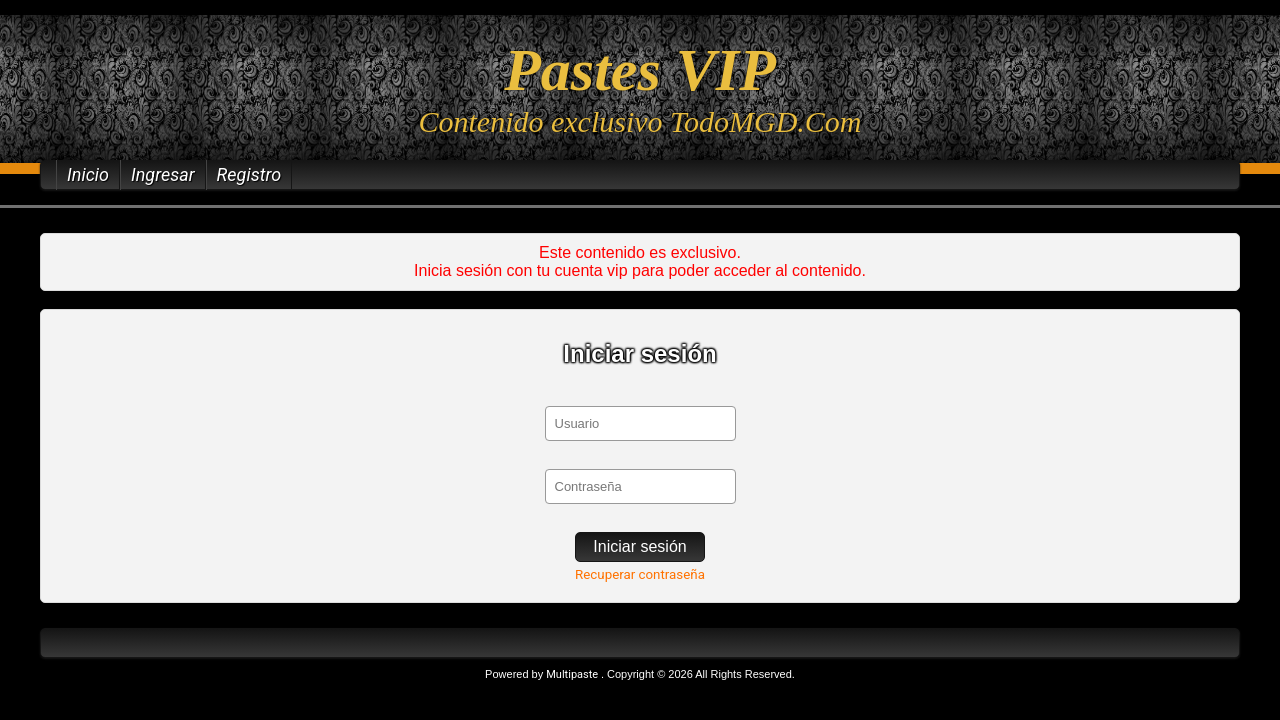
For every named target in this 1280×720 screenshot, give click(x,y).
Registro (249, 174)
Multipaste (573, 674)
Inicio (88, 174)
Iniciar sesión (639, 546)
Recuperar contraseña (640, 574)
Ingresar (163, 174)
